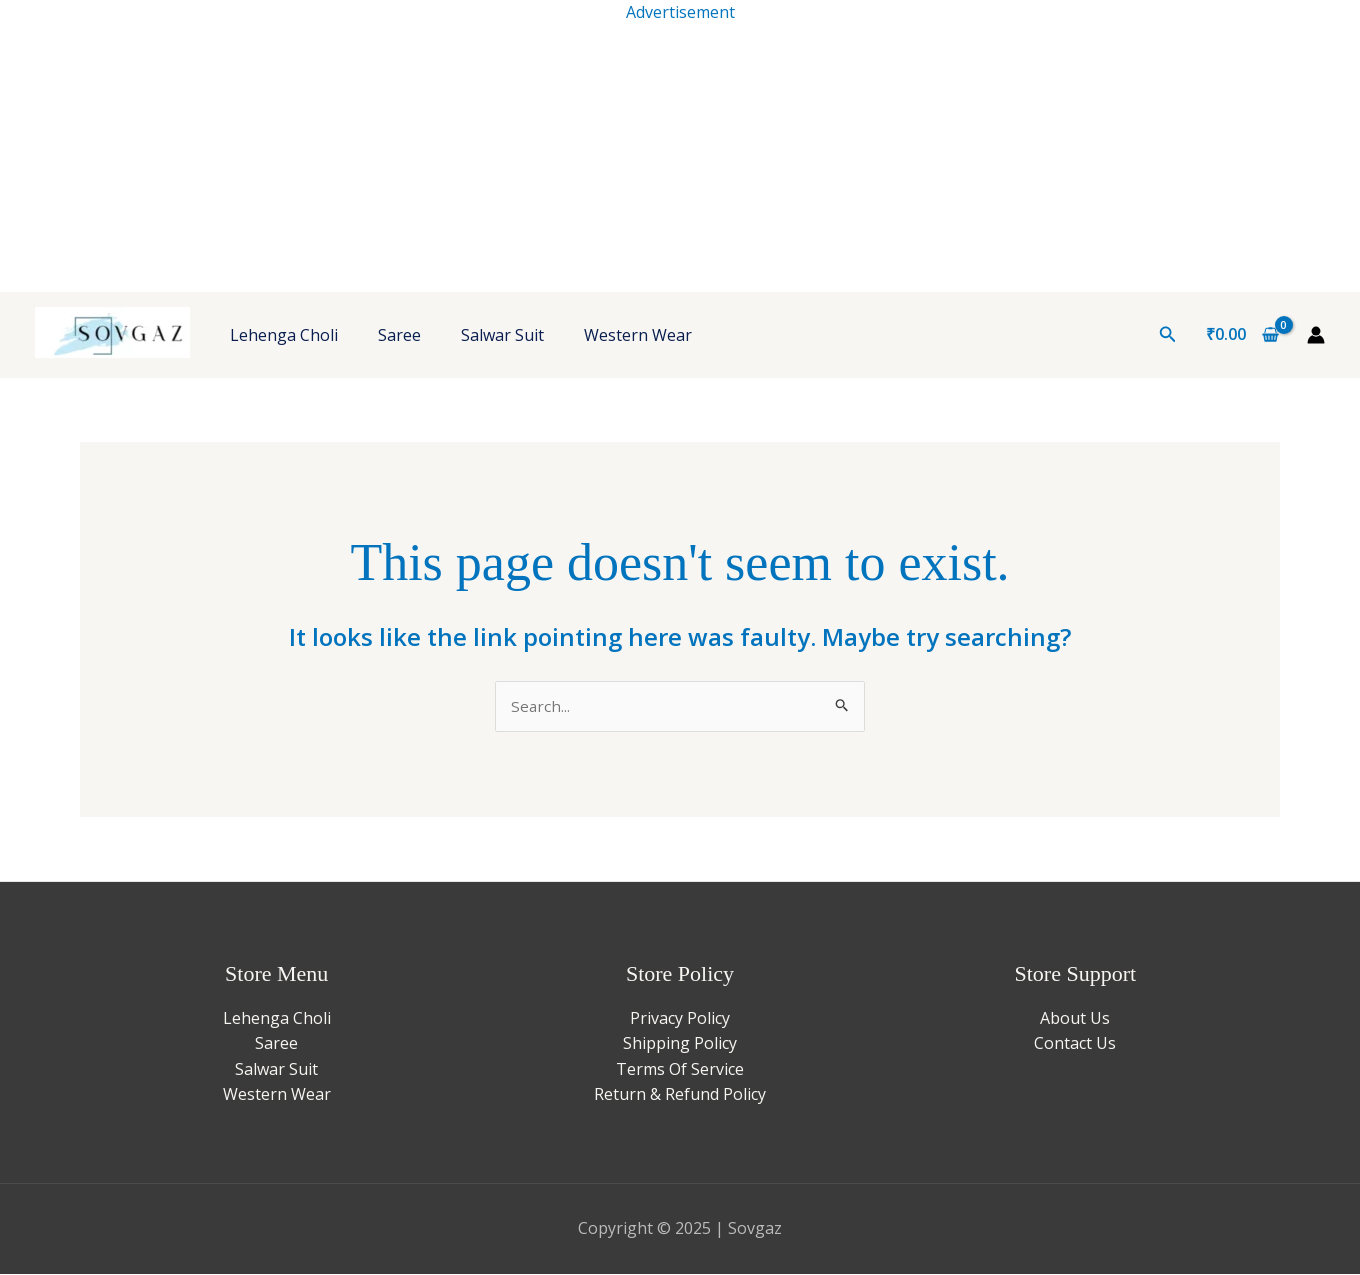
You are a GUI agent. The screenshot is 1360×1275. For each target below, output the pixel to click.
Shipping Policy (680, 1044)
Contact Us (1075, 1044)
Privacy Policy (680, 1019)
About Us (1075, 1019)
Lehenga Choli (284, 335)
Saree (399, 335)
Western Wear (638, 335)
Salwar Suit (502, 335)
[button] (1168, 335)
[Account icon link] (1316, 335)
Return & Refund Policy (680, 1096)
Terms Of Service (680, 1070)
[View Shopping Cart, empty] (1242, 335)
